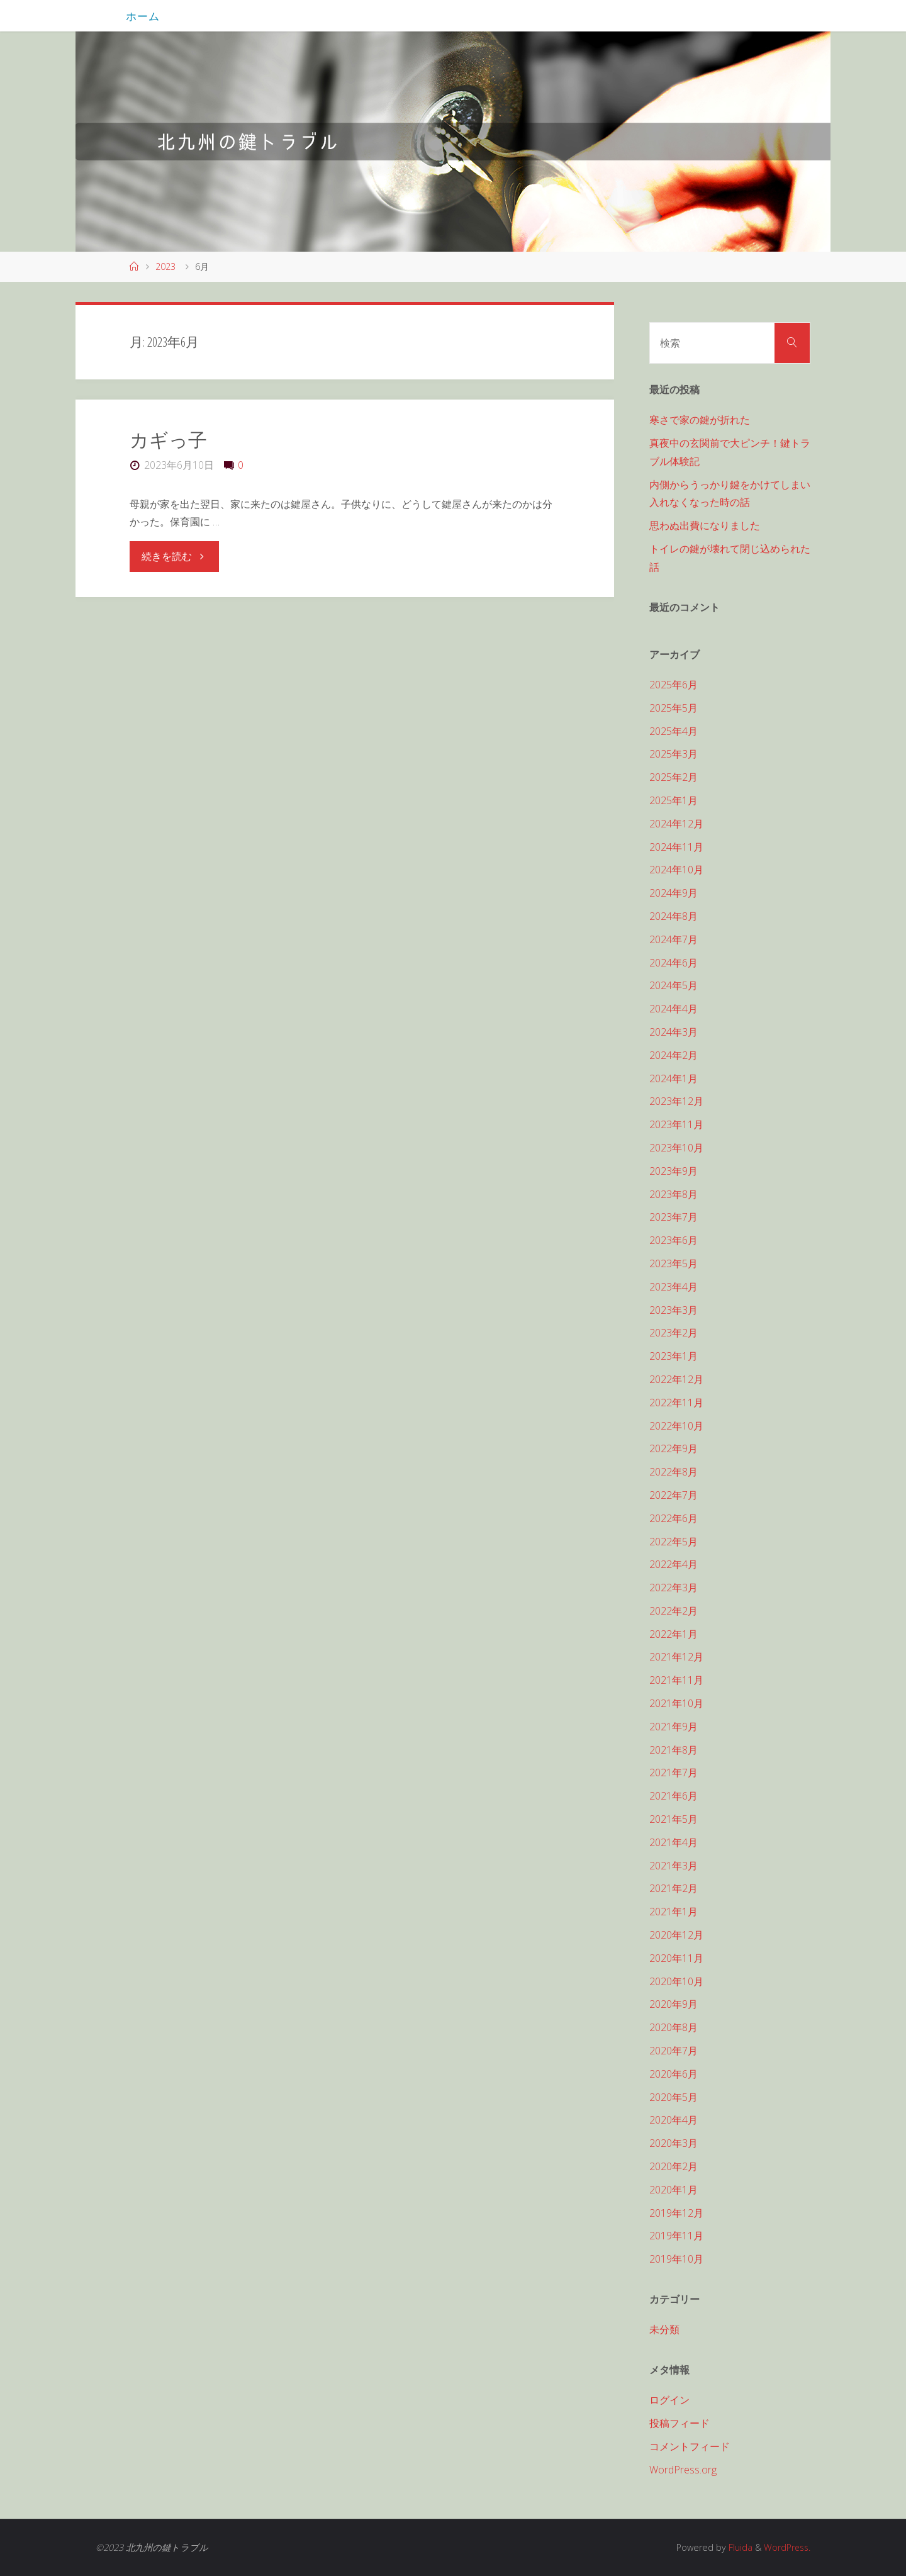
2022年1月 (673, 1634)
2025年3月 (673, 754)
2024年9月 (673, 893)
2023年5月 (673, 1263)
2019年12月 (676, 2213)
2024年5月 (673, 985)
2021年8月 (673, 1750)
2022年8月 (673, 1472)
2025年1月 (673, 800)
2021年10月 (676, 1703)
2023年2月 (673, 1333)
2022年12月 (676, 1379)
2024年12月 (676, 824)
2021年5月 (673, 1819)
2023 (165, 266)
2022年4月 (673, 1564)
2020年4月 (673, 2120)
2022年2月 (673, 1611)
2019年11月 (676, 2236)
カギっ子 (168, 439)
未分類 (664, 2329)
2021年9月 (673, 1726)
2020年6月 (673, 2074)
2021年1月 (673, 1911)
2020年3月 (673, 2143)
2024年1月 (673, 1078)
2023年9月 (673, 1171)
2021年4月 (673, 1842)
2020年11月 (676, 1958)
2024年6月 (673, 963)
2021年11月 (676, 1680)
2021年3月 (673, 1866)
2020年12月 (676, 1935)
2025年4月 (673, 731)
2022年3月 (673, 1587)
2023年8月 (673, 1194)
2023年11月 (676, 1124)
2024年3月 (673, 1032)
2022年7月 (673, 1495)
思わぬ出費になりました (704, 525)
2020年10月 (676, 1981)
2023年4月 (673, 1287)
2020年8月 (673, 2027)
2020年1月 (673, 2190)
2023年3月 (673, 1310)
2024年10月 (676, 869)
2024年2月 (673, 1055)
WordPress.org (683, 2470)
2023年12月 (676, 1101)
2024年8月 (673, 916)
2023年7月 (673, 1217)
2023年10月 (676, 1148)
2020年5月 (673, 2097)
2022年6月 (673, 1518)
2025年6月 (673, 685)
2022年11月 (676, 1402)
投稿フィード (679, 2423)
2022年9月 (673, 1448)
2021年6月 (673, 1796)
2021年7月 (673, 1772)
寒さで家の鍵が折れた (699, 420)
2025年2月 (673, 777)
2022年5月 (673, 1541)
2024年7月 (673, 939)
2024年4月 (673, 1009)
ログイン (669, 2400)
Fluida (737, 2547)
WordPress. (786, 2547)
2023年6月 (673, 1240)
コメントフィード (689, 2446)
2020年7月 (673, 2051)
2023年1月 (673, 1356)
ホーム (143, 16)
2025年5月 (673, 708)
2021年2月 (673, 1888)
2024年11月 (676, 847)
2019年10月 (676, 2259)
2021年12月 (676, 1657)
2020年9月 (673, 2004)
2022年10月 (676, 1426)
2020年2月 (673, 2166)
